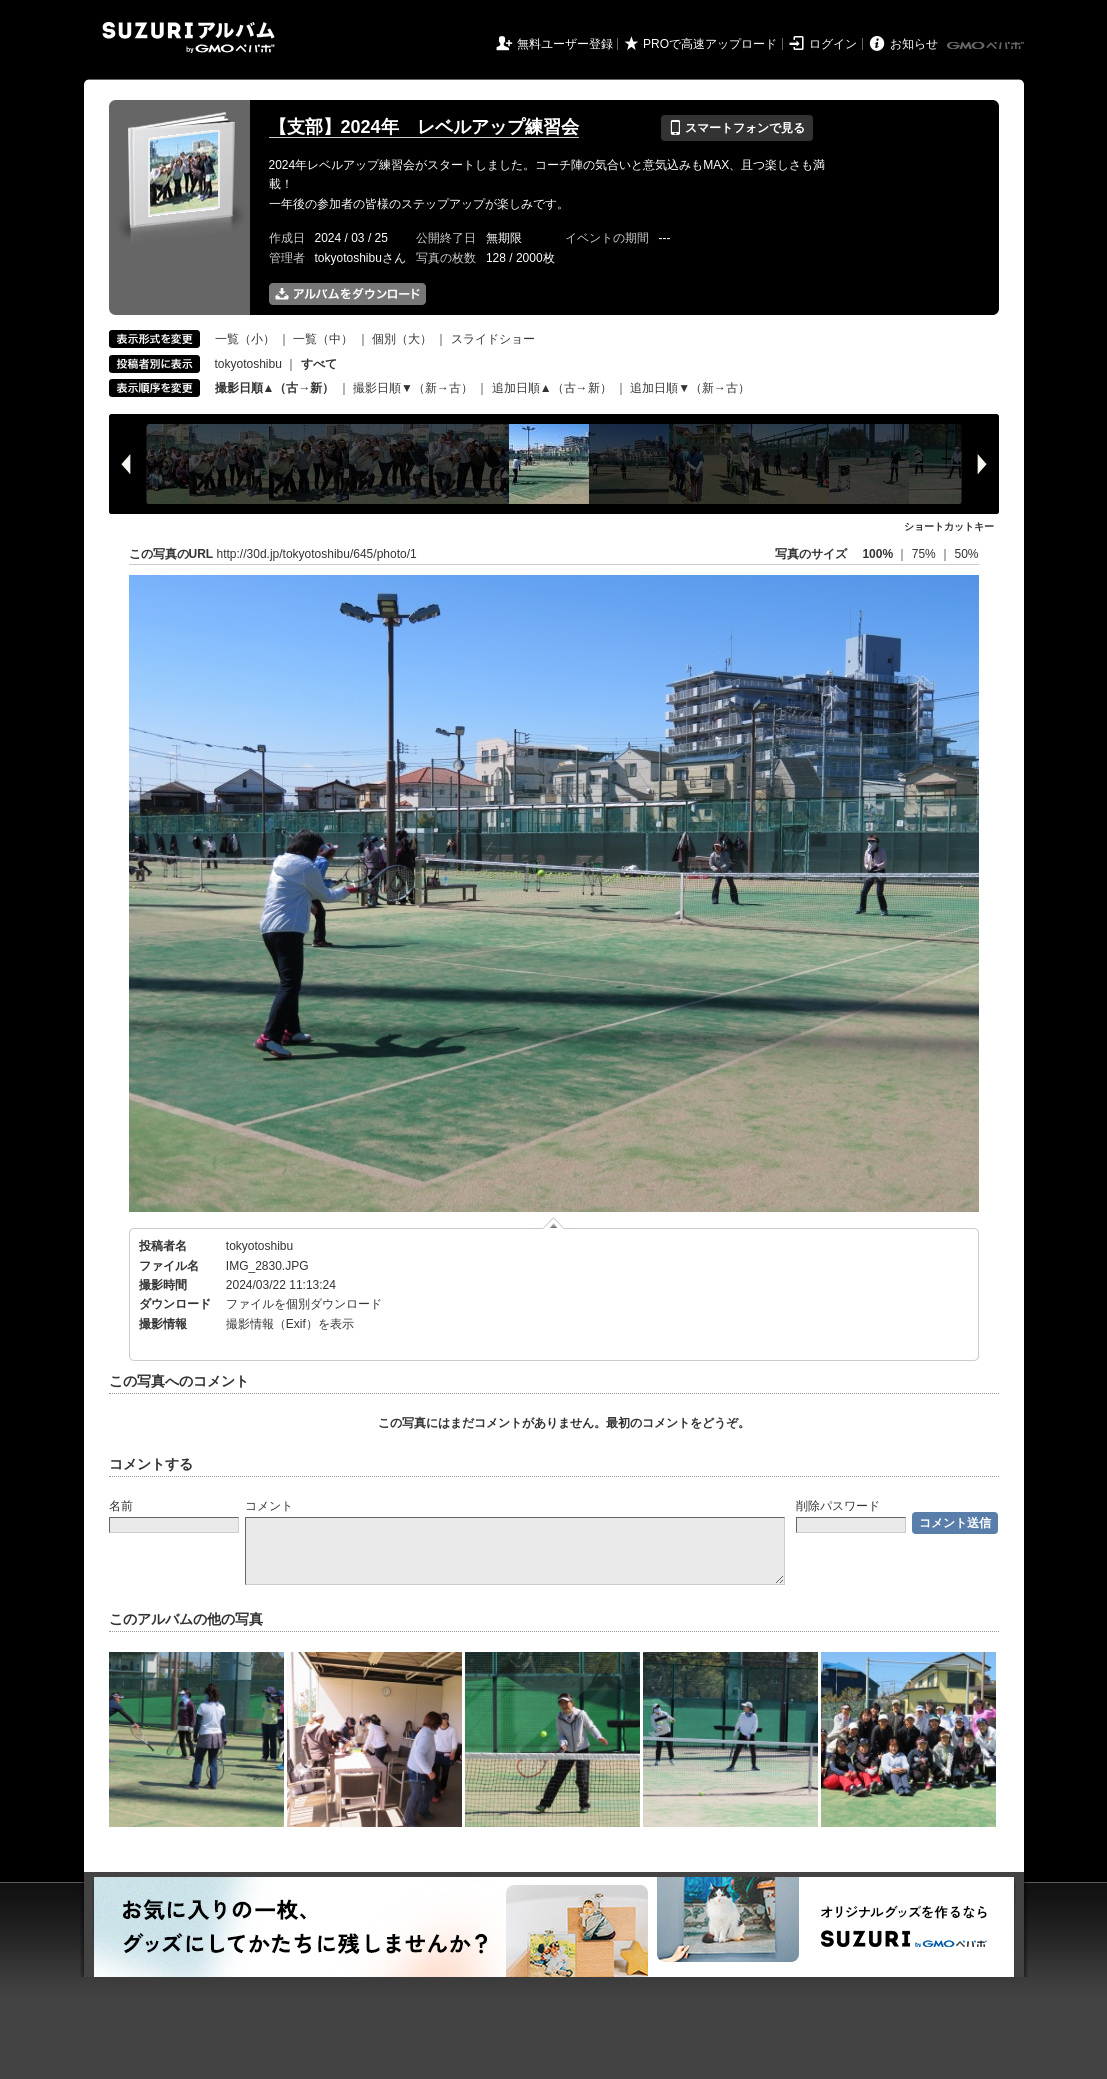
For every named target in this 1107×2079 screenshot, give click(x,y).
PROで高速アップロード (710, 44)
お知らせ (914, 44)
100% (877, 554)
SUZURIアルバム (188, 37)
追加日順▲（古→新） (552, 388)
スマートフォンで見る (736, 128)
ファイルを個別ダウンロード (304, 1304)
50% (966, 554)
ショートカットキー (949, 526)
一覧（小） (245, 339)
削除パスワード (838, 1506)
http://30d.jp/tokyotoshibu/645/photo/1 (317, 554)
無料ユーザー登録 (565, 44)
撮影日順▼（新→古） (413, 388)
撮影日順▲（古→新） (275, 388)
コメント (269, 1506)
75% (925, 554)
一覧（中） (323, 339)
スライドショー (493, 339)
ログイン (833, 44)
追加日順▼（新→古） (690, 388)
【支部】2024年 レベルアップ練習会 (424, 127)
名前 (121, 1506)
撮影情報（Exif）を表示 (290, 1324)
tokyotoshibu (248, 364)
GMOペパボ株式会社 (987, 46)
